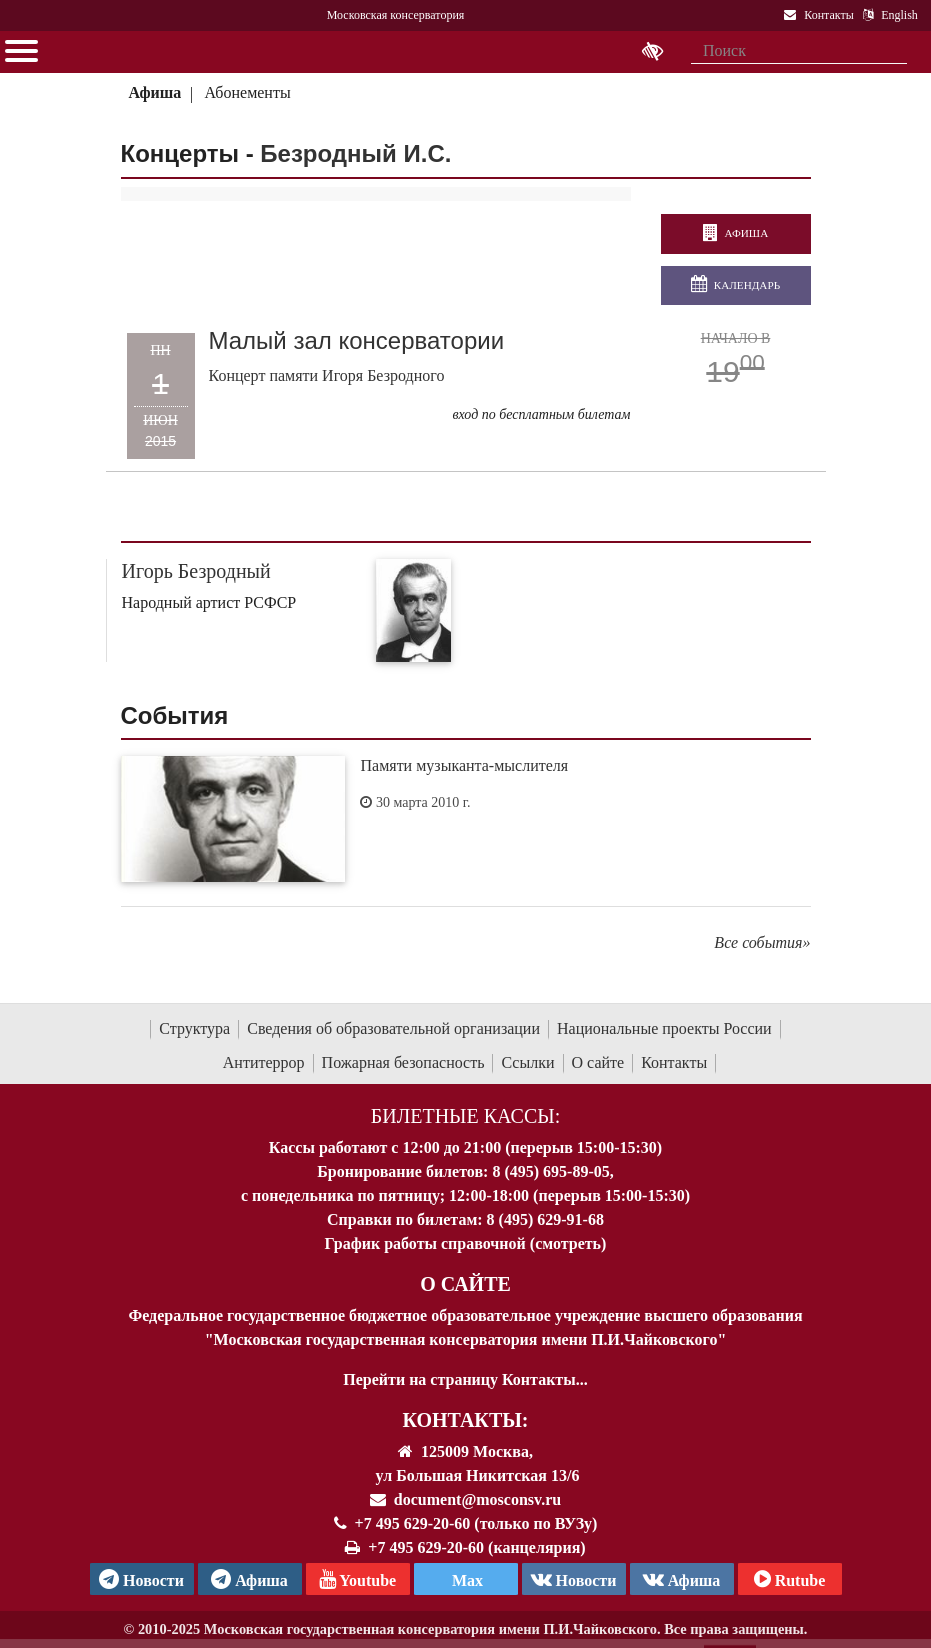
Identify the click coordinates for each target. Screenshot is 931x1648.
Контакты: (465, 1420)
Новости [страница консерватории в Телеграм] (141, 1579)
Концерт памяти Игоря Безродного (327, 375)
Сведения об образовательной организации (393, 1028)
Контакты (674, 1062)
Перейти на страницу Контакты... (465, 1379)
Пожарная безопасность (403, 1062)
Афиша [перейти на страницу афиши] (735, 234)
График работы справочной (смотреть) (466, 1243)
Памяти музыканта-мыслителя (464, 765)
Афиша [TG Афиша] (249, 1579)
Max (465, 1580)
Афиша (154, 92)
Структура (194, 1028)
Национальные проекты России (664, 1028)
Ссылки (527, 1062)
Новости (574, 1579)
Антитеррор (264, 1062)
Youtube (357, 1579)
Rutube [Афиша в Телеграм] (790, 1579)
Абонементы (248, 92)
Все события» (762, 942)
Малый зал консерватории (357, 340)
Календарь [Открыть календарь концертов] (735, 285)
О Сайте (465, 1284)
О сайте (598, 1062)
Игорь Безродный (196, 571)
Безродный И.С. (355, 153)
